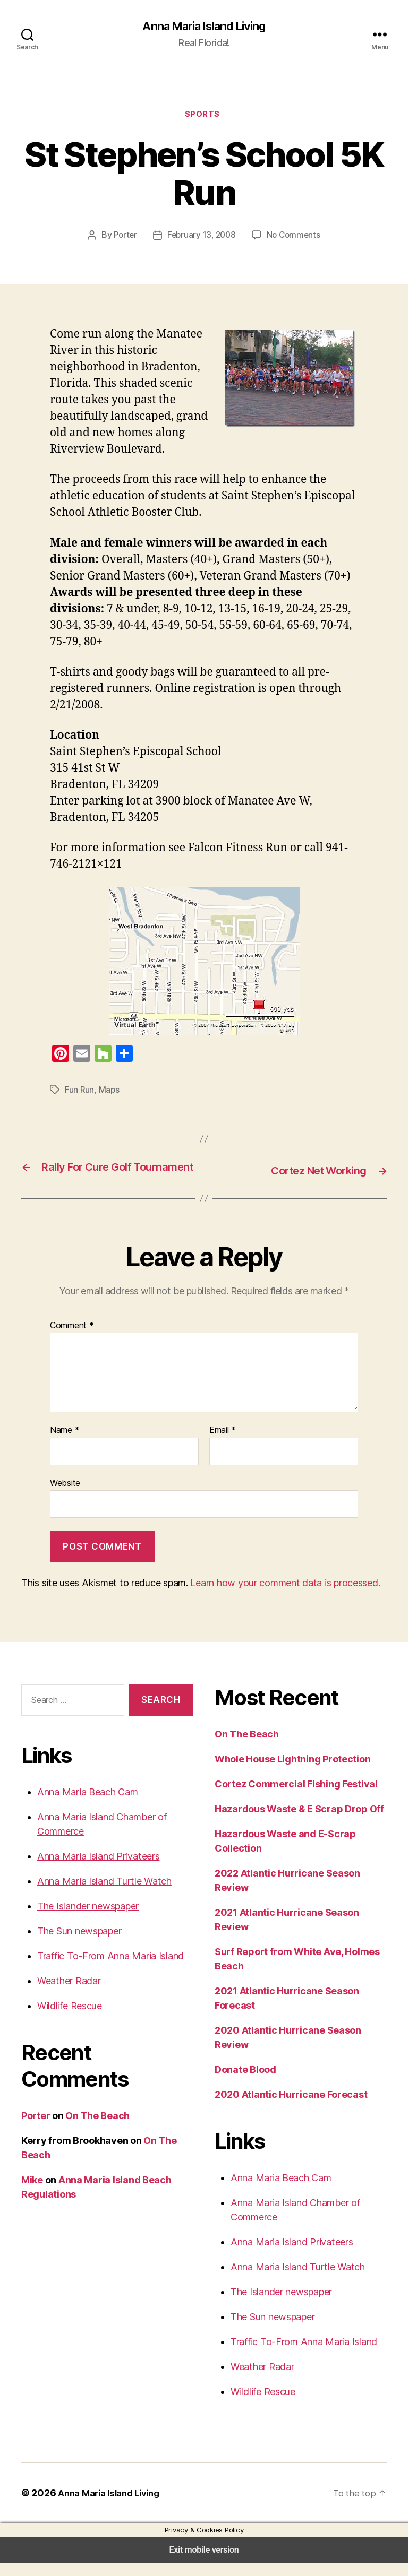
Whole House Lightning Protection (291, 1772)
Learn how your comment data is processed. (275, 1596)
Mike (31, 2193)
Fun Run (80, 1091)
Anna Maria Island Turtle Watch (101, 1894)
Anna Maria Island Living (204, 26)
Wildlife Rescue (69, 2018)
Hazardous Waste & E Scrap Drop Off (296, 1822)
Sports (204, 116)
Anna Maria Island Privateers (96, 1869)
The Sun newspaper (79, 1944)
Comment (70, 1340)
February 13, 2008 (201, 238)
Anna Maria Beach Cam (86, 1805)
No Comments (292, 238)
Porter (126, 238)
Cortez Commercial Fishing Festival (293, 1797)
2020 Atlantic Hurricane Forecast (287, 2108)
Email (222, 1445)
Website (65, 1497)
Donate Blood (245, 2083)
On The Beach (96, 2128)
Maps (111, 1091)
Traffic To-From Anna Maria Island (106, 1969)
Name (64, 1445)
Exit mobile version (204, 2563)
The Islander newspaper (87, 1919)
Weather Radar (68, 1994)
